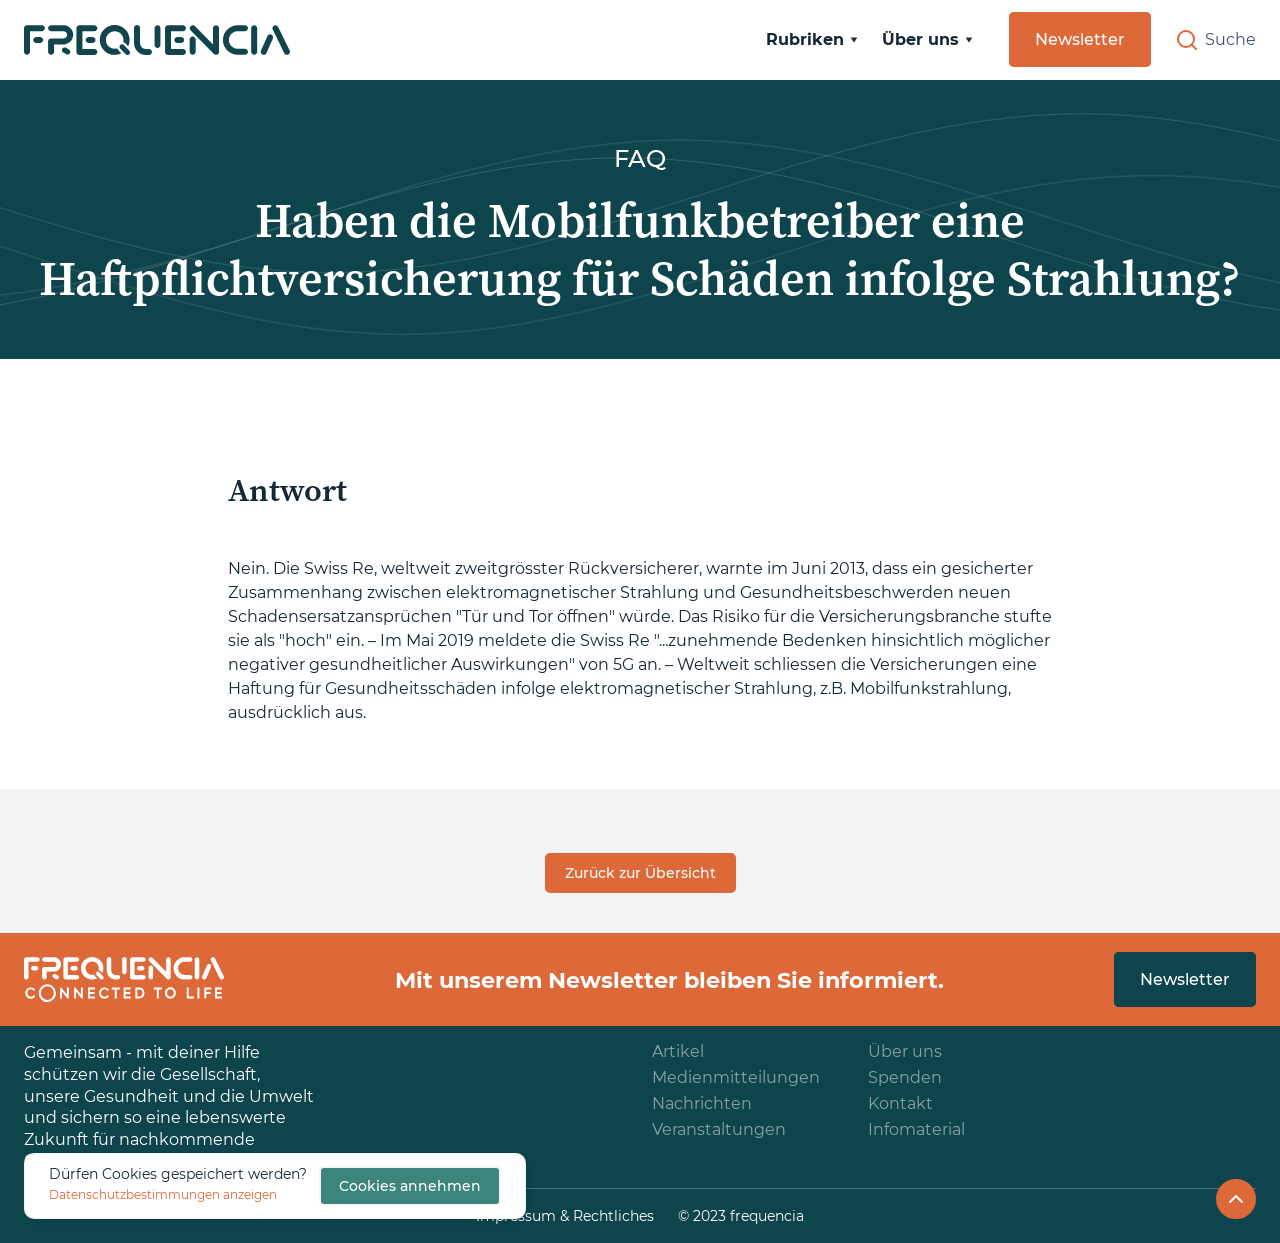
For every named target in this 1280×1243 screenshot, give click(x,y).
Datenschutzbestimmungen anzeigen (163, 1194)
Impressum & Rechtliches (565, 1216)
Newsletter (1080, 39)
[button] (812, 40)
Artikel (678, 1051)
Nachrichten (702, 1103)
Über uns (905, 1051)
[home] (157, 40)
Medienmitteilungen (736, 1077)
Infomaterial (916, 1129)
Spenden (905, 1077)
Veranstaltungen (719, 1129)
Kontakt (900, 1103)
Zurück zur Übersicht (640, 873)
